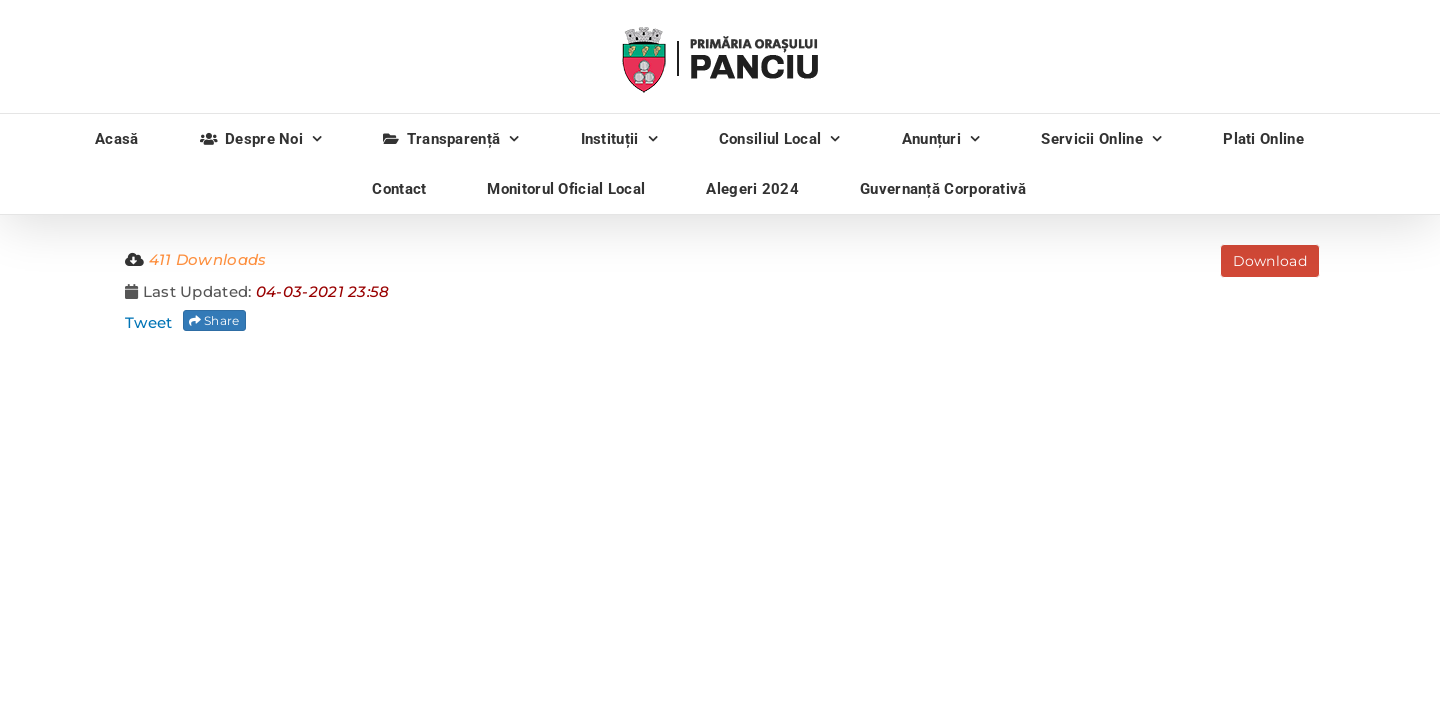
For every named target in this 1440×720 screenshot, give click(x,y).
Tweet (149, 322)
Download (1270, 261)
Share (214, 320)
